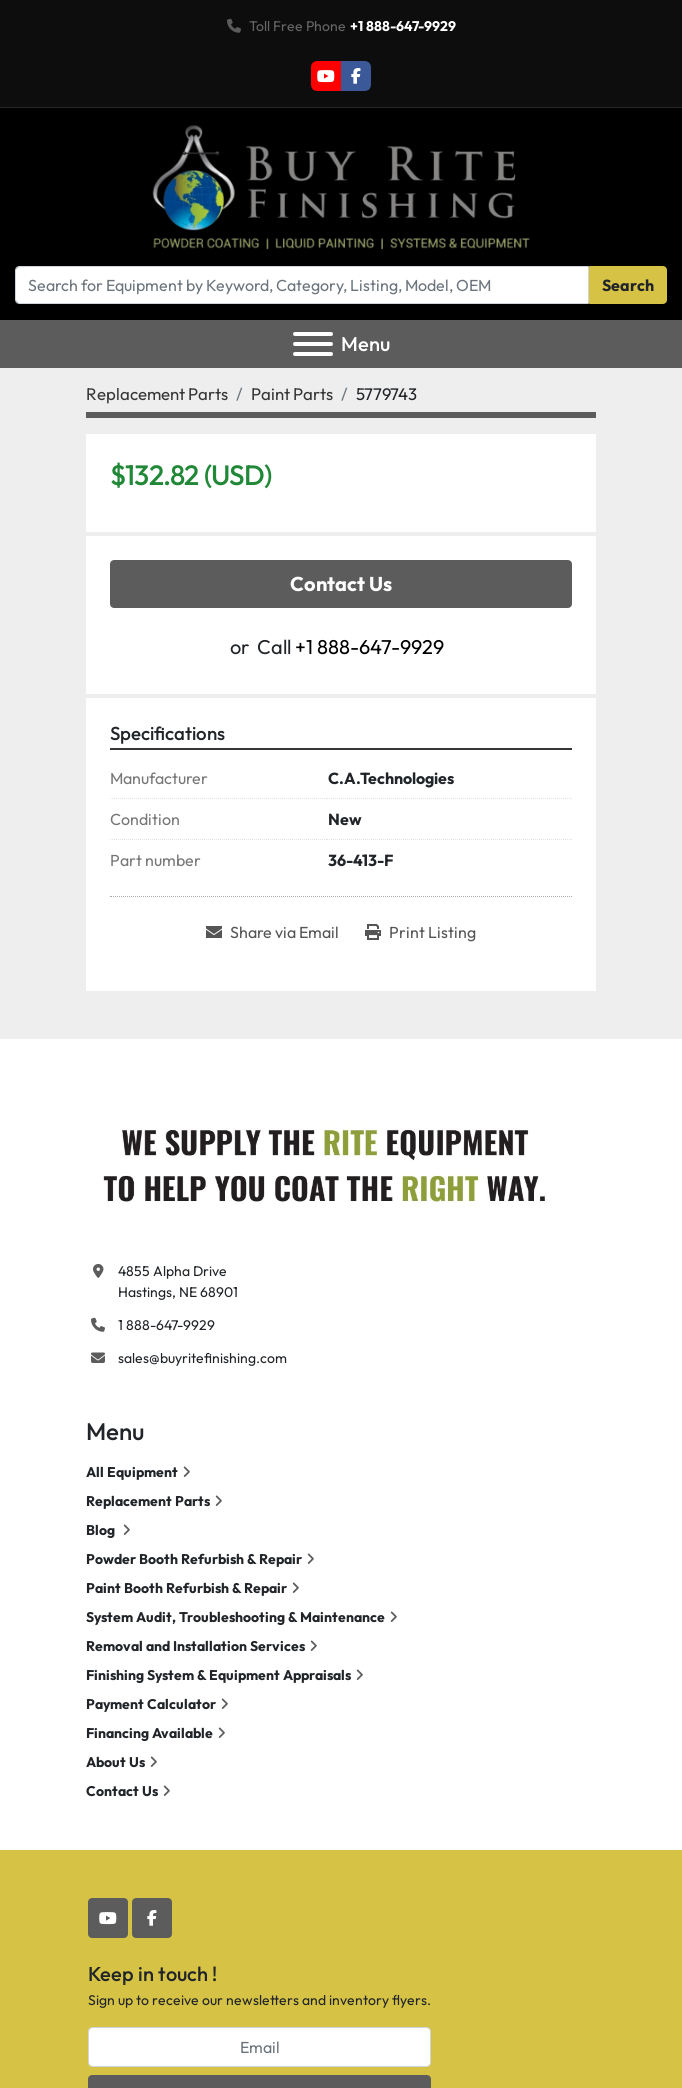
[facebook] (356, 76)
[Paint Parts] (292, 393)
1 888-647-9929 (166, 1325)
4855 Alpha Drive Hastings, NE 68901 (178, 1281)
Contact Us (341, 583)
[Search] (302, 285)
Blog (102, 1530)
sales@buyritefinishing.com (202, 1358)
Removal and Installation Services (195, 1646)
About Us (115, 1762)
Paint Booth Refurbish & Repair (186, 1588)
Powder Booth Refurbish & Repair (194, 1559)
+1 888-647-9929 (403, 26)
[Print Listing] (420, 932)
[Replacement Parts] (157, 393)
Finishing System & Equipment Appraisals (218, 1675)
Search (628, 285)
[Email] (259, 2047)
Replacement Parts (148, 1501)
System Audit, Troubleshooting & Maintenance (235, 1617)
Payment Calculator (151, 1704)
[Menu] (313, 344)
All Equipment (132, 1472)
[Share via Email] (272, 932)
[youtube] (326, 76)
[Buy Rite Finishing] (323, 1160)
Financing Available (149, 1733)
